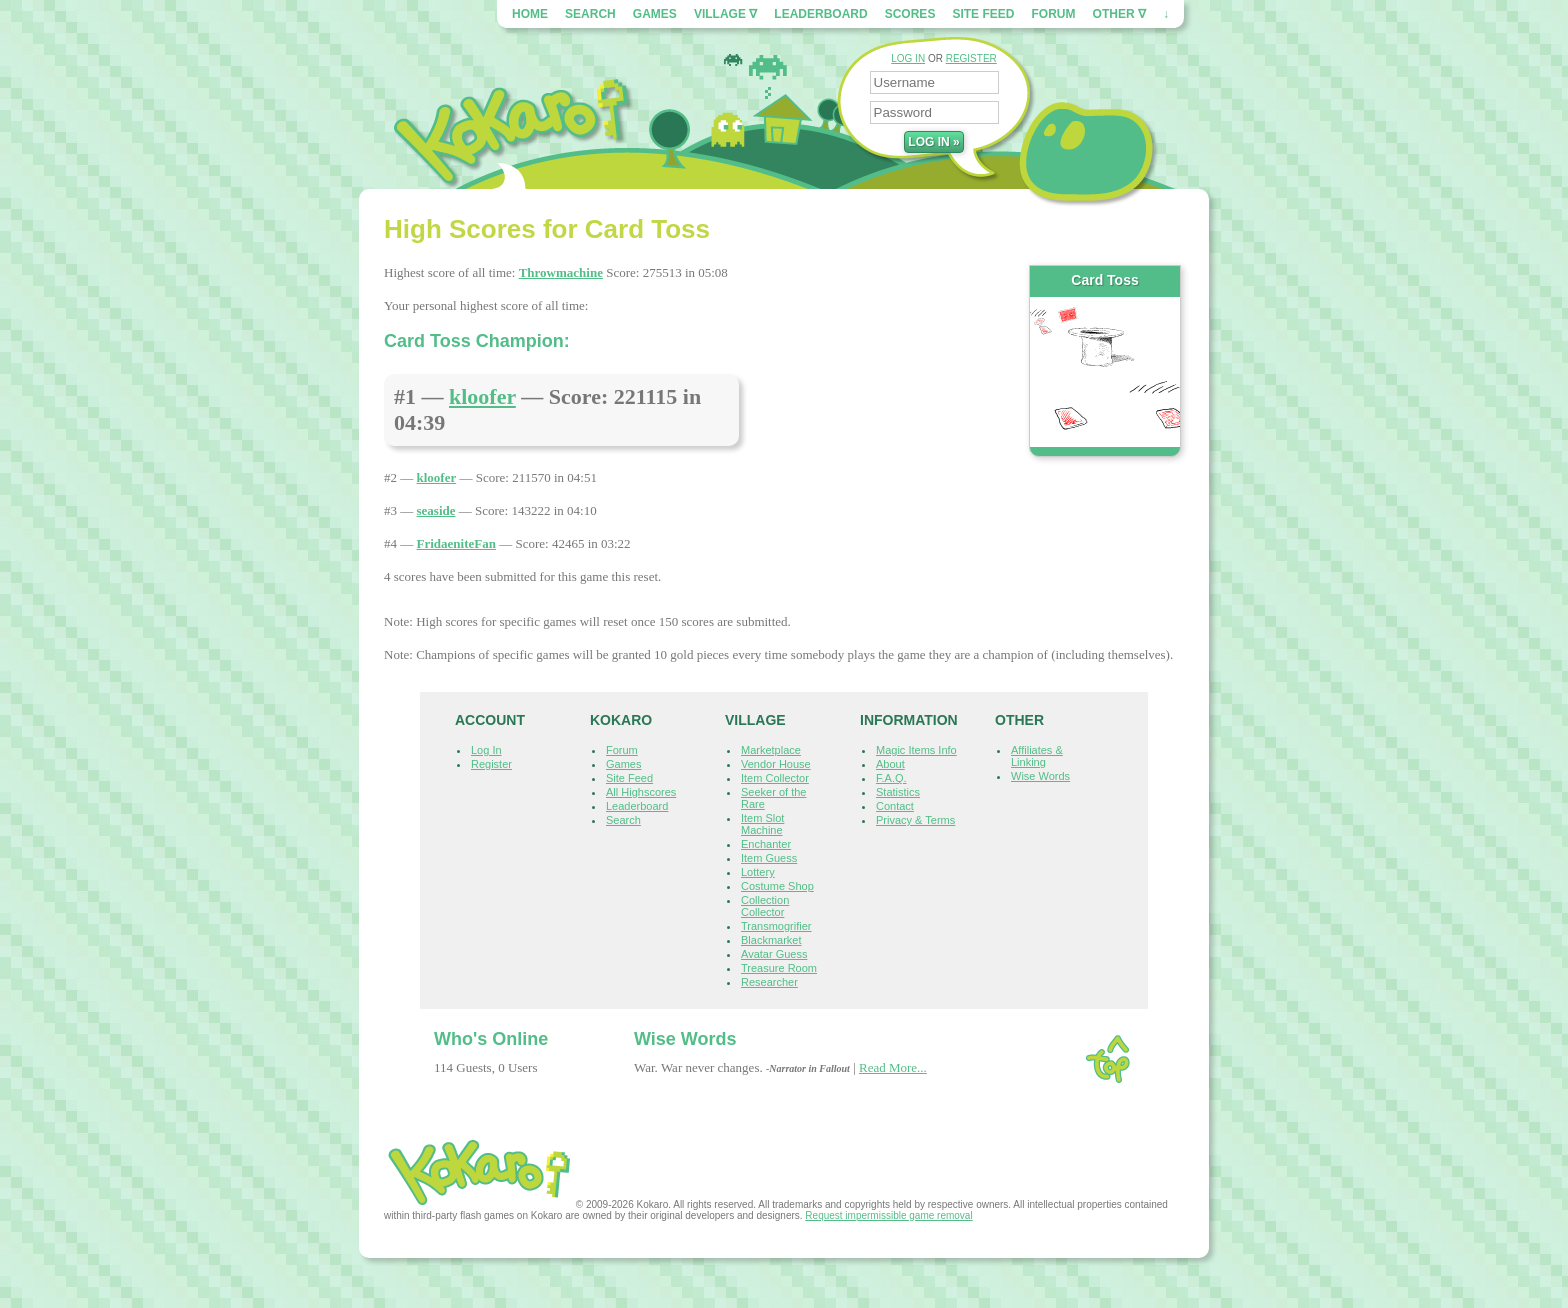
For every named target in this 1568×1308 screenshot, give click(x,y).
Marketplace (771, 750)
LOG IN (908, 58)
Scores (910, 14)
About (890, 764)
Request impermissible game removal (888, 1215)
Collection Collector (765, 906)
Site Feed (983, 14)
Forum (1054, 14)
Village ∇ (725, 14)
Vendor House (776, 764)
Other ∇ (1119, 14)
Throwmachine (561, 272)
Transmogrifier (776, 926)
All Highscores (641, 792)
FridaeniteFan (456, 543)
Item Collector (775, 778)
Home (530, 14)
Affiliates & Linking (1037, 756)
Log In (486, 750)
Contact (895, 806)
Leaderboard (820, 14)
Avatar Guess (774, 954)
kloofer (482, 396)
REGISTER (971, 58)
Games (655, 14)
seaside (436, 510)
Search (590, 14)
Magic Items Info (916, 750)
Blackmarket (771, 940)
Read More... (893, 1067)
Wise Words (1040, 776)
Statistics (898, 792)
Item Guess (769, 858)
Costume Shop (777, 886)
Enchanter (766, 844)
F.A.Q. (891, 778)
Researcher (769, 982)
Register (491, 764)
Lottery (758, 872)
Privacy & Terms (915, 820)
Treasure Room (779, 968)
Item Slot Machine (762, 824)
